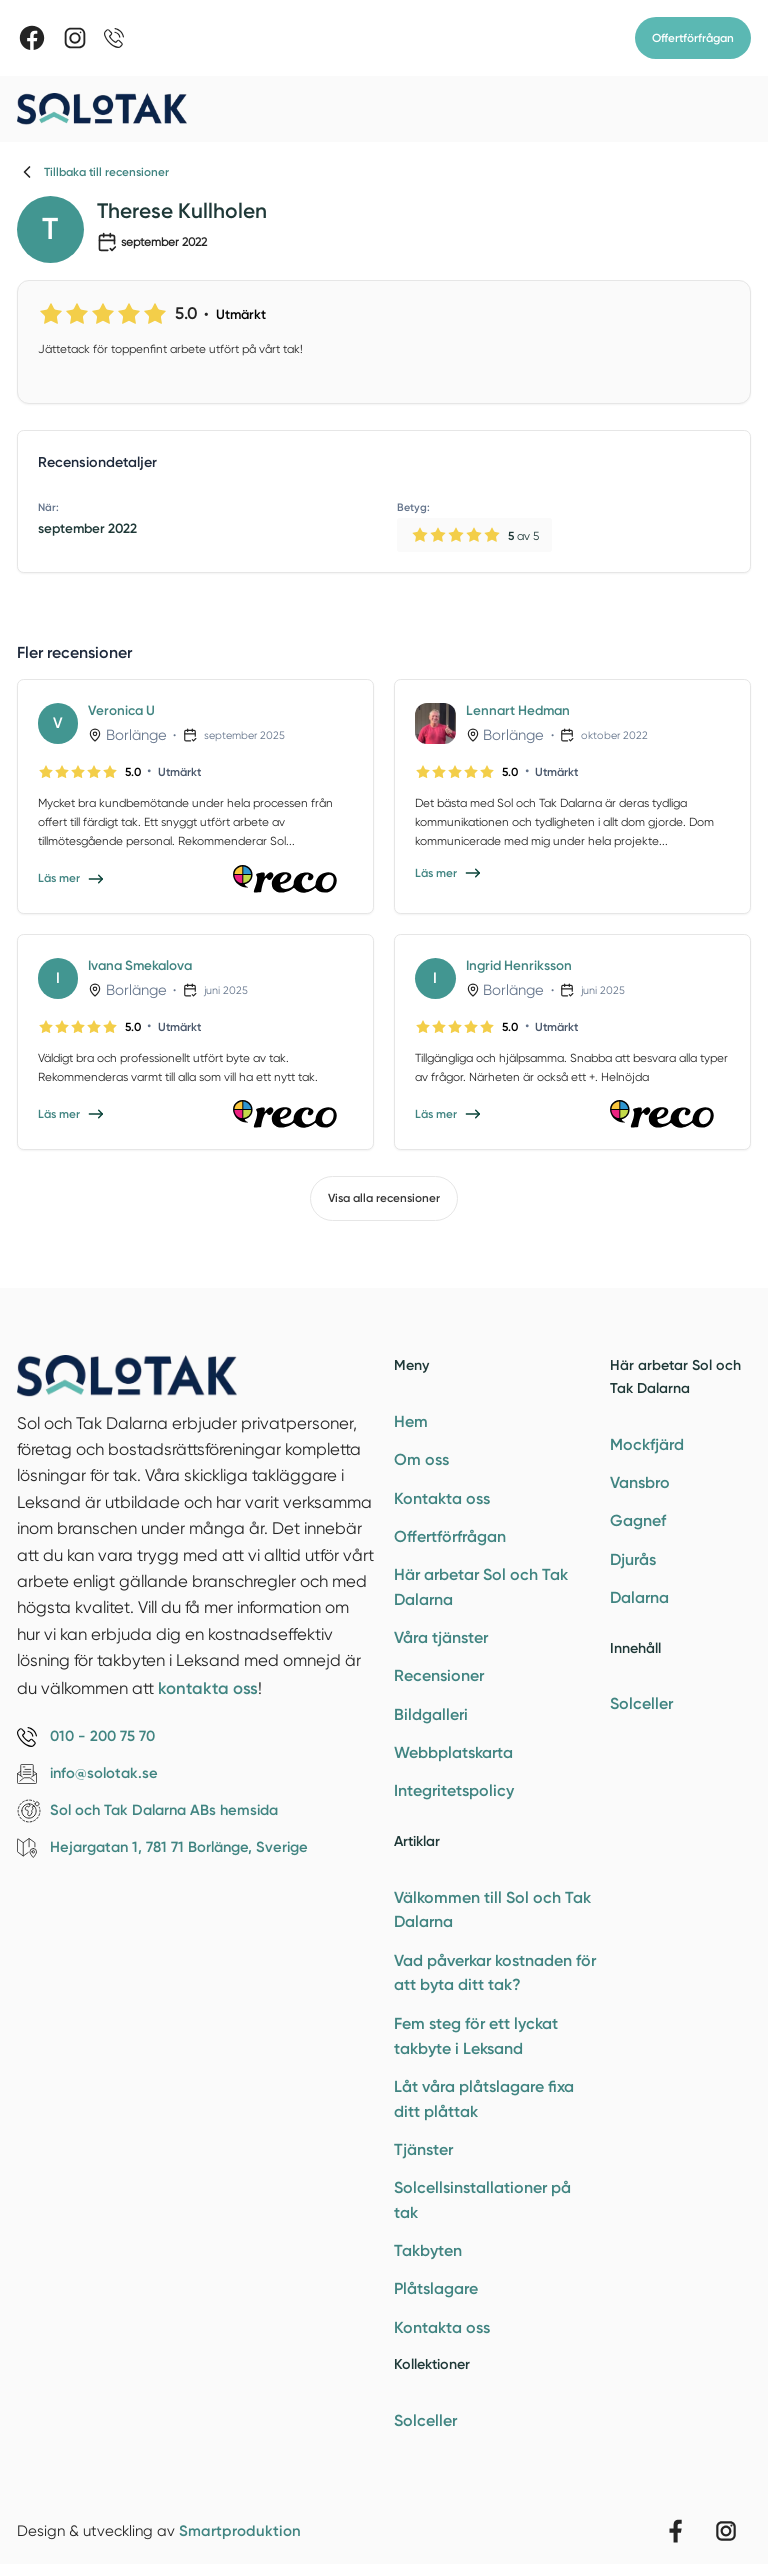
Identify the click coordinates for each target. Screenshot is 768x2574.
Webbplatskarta (453, 1752)
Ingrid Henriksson (519, 965)
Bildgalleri (431, 1714)
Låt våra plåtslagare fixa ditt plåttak (484, 2099)
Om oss (421, 1459)
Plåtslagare (436, 2288)
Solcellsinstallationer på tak (482, 2200)
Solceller (425, 2420)
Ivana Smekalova (140, 965)
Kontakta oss (442, 1498)
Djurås (633, 1559)
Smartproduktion (240, 2531)
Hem (411, 1421)
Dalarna (639, 1597)
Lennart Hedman (518, 710)
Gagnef (638, 1520)
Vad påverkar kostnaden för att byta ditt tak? (495, 1973)
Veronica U (121, 710)
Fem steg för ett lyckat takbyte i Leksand (476, 2036)
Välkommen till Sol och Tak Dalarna (492, 1910)
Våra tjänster (441, 1637)
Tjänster (423, 2149)
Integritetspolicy (454, 1790)
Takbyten (428, 2250)
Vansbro (640, 1482)
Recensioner (439, 1675)
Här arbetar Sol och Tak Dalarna (481, 1587)
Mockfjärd (647, 1444)
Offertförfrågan (693, 38)
